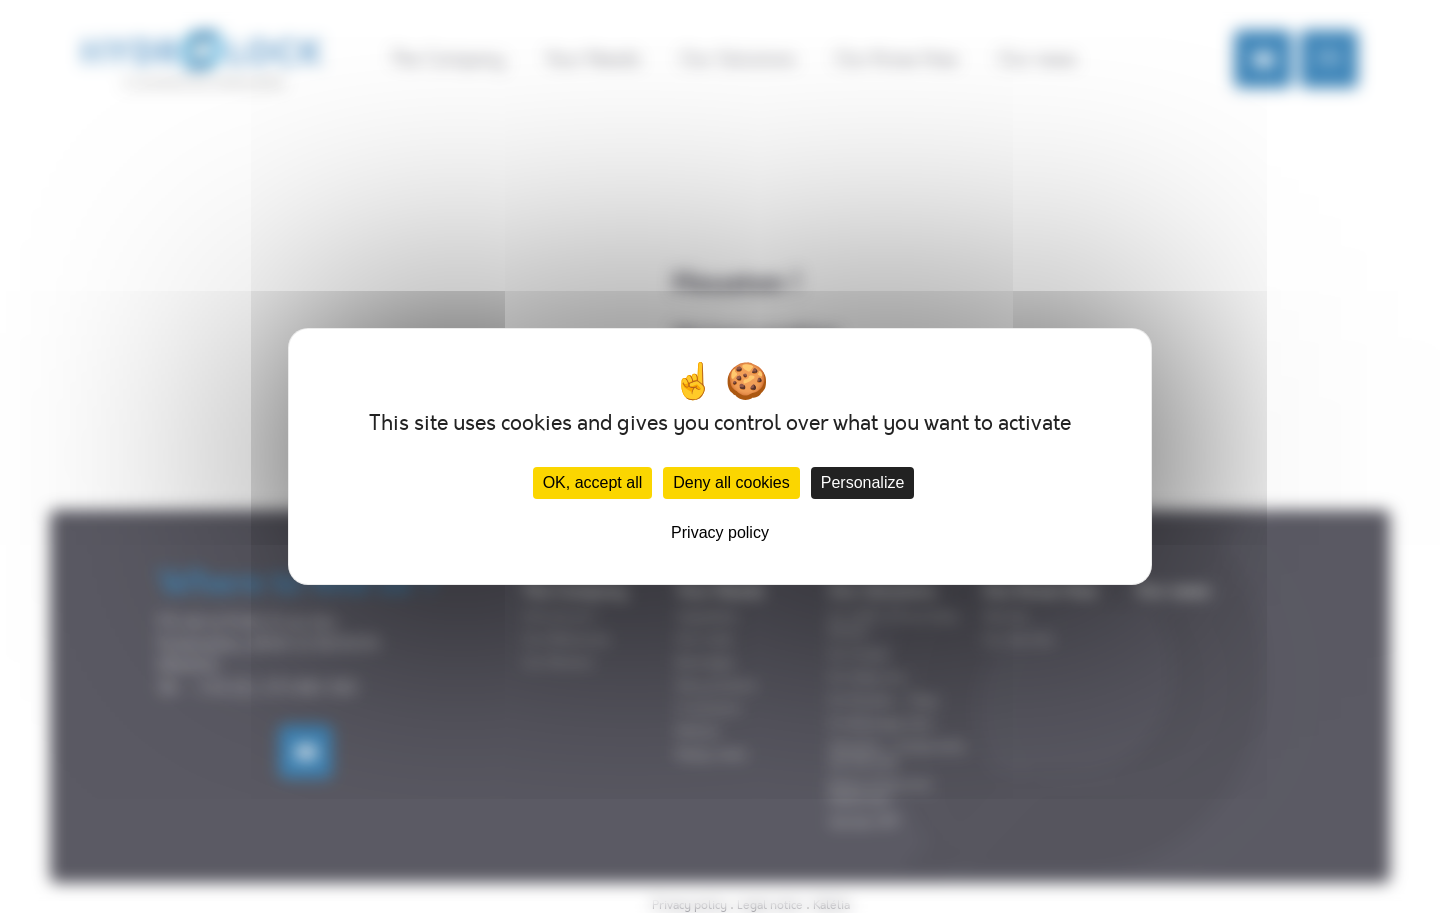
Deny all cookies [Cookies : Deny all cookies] (731, 482)
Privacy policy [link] (720, 532)
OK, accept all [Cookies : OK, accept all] (593, 482)
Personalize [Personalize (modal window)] (863, 482)
